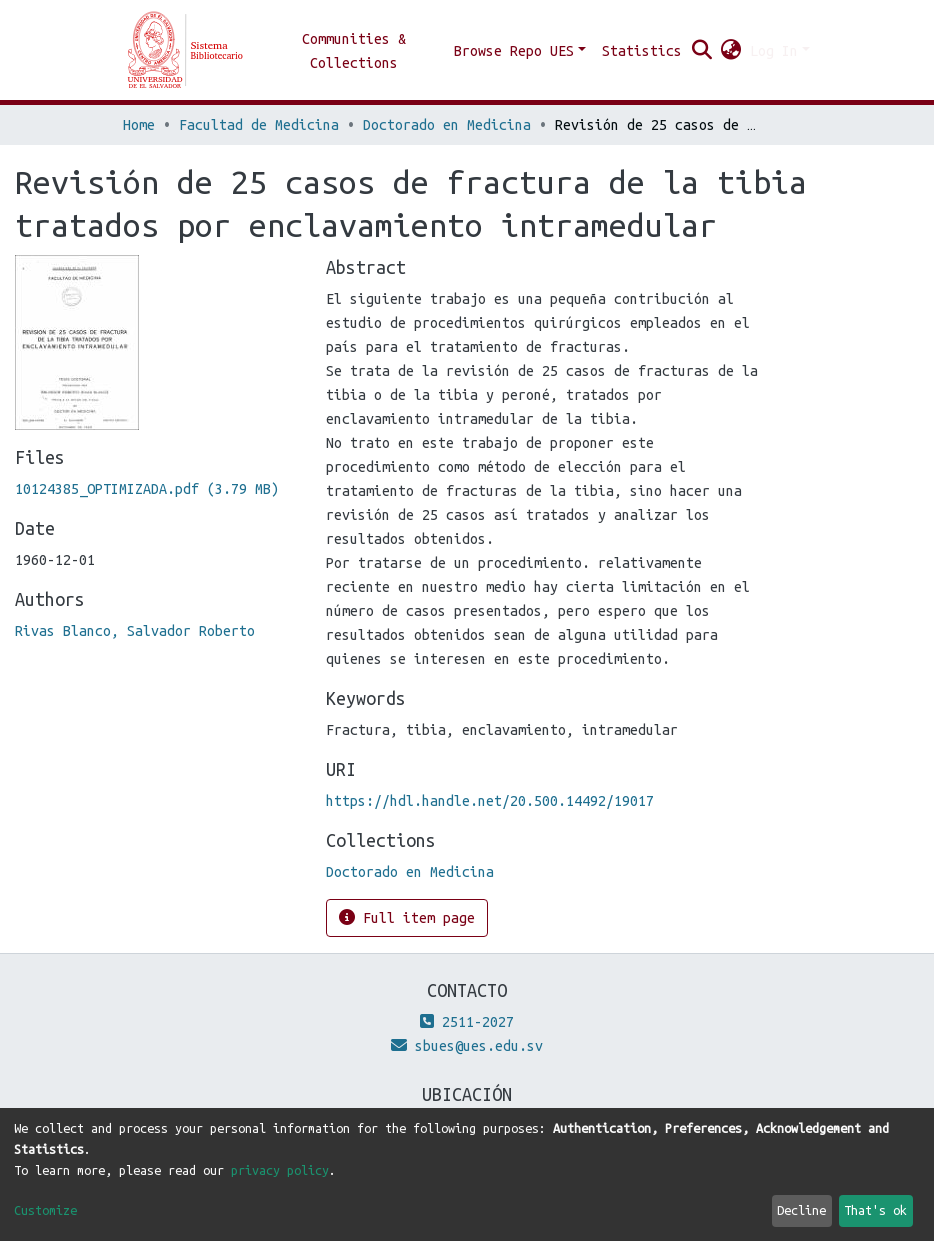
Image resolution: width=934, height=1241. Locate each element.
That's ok (875, 1210)
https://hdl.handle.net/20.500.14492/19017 (490, 801)
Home (139, 125)
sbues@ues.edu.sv (467, 1046)
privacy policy (280, 1170)
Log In (774, 51)
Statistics (642, 51)
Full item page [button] (407, 917)
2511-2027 (467, 1022)
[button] (731, 51)
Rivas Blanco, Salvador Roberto (135, 631)
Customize (45, 1210)
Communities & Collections (354, 51)
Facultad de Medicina (259, 125)
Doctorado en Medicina (447, 125)
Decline (801, 1210)
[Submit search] (702, 51)
